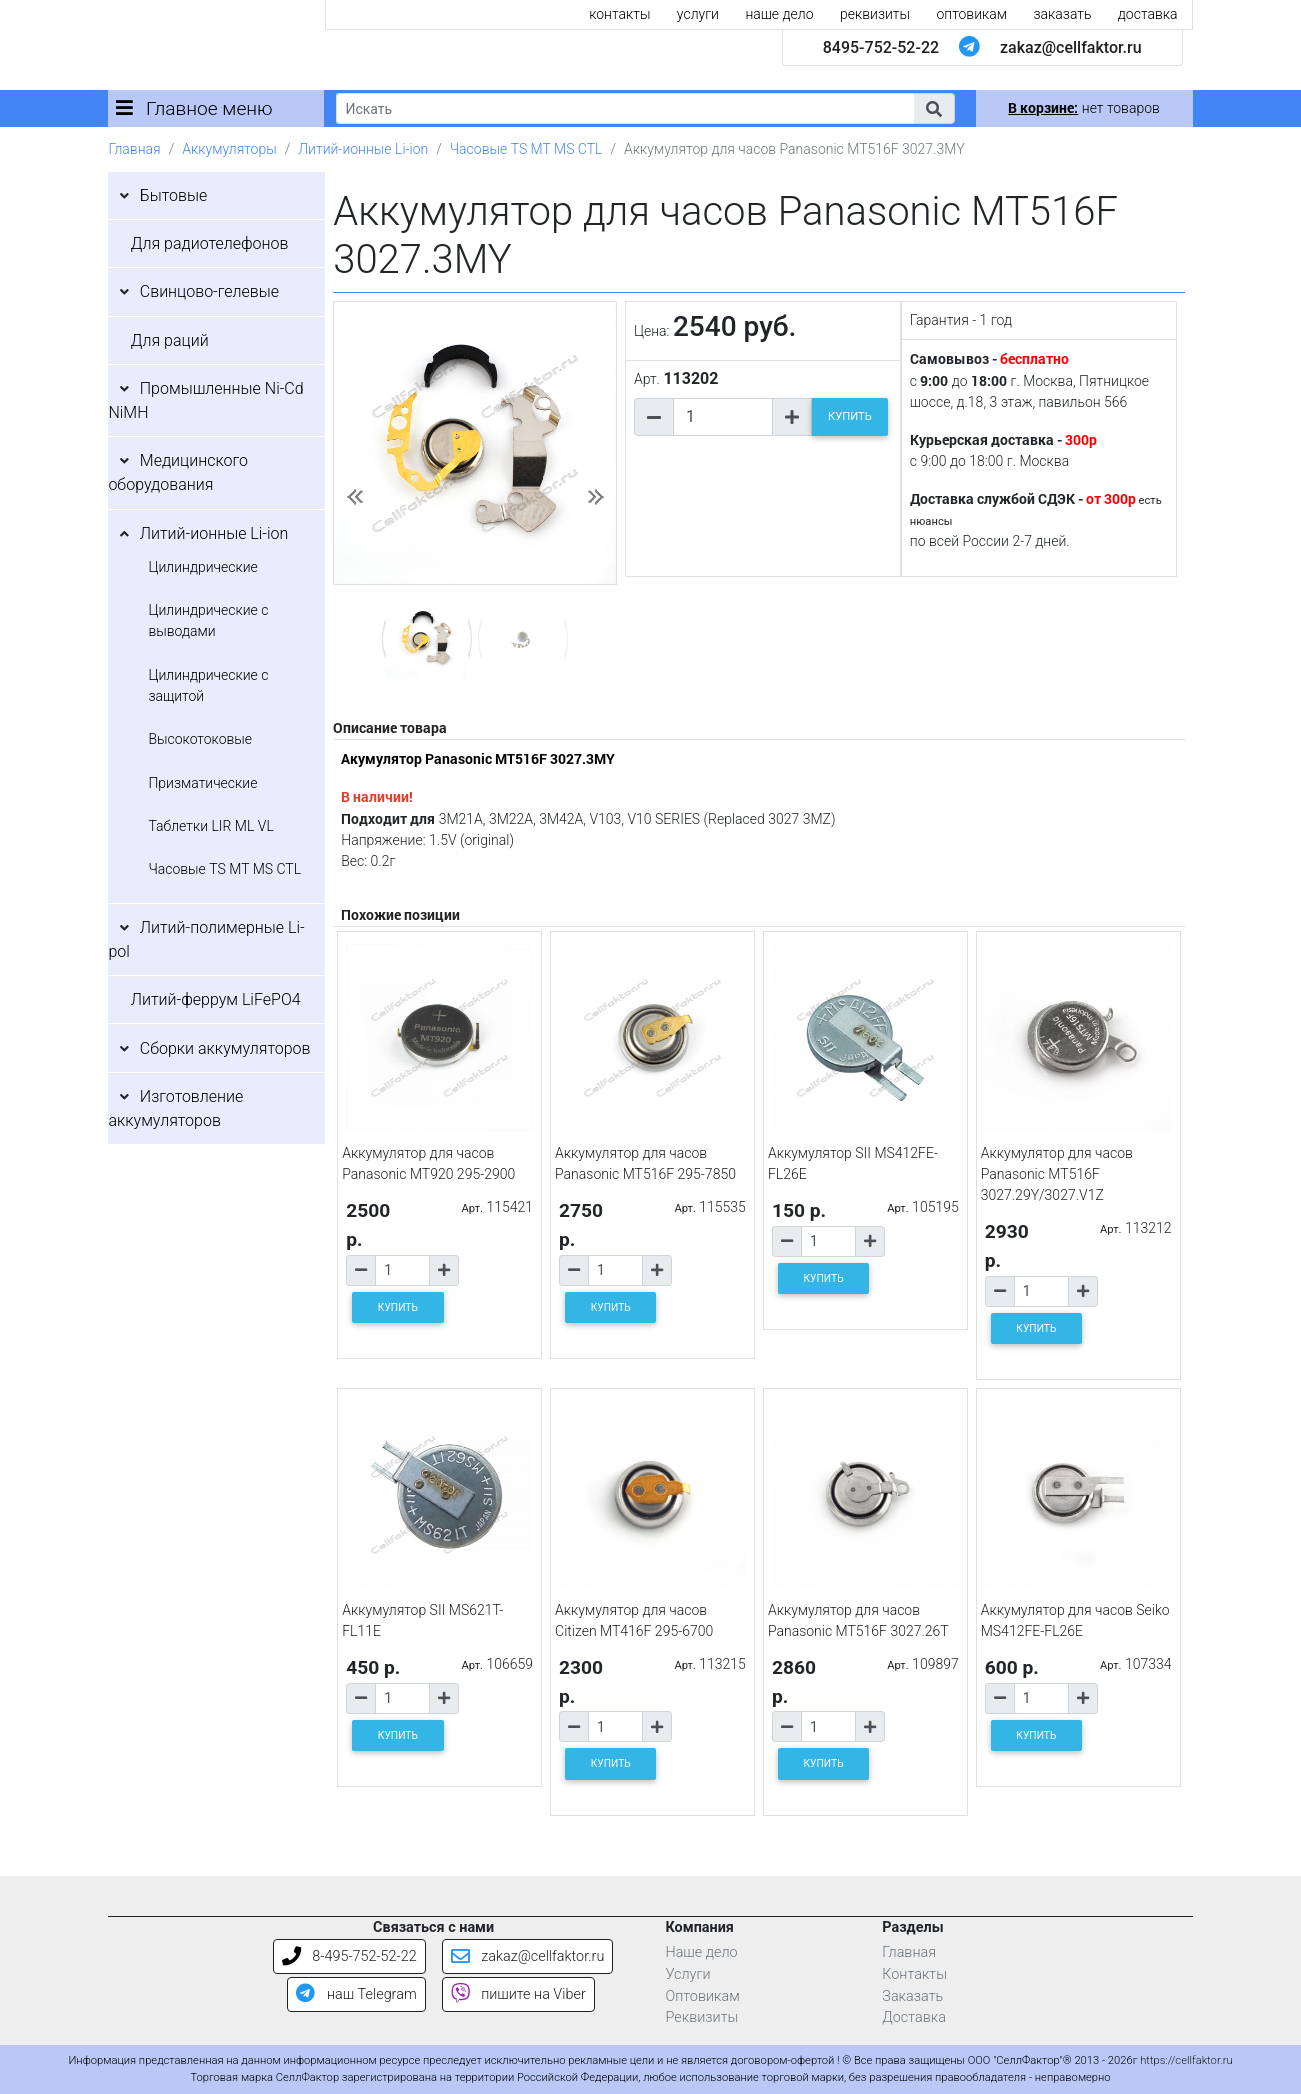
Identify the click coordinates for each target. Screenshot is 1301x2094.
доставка (1148, 14)
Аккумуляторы (229, 149)
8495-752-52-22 (881, 47)
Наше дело (701, 1952)
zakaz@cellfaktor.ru (1071, 47)
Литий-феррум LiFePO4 (216, 999)
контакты (619, 14)
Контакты (914, 1974)
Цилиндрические (202, 567)
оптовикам (971, 14)
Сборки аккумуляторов (225, 1048)
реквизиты (875, 14)
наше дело (779, 14)
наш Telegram (356, 1994)
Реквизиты (701, 2017)
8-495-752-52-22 (349, 1956)
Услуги (687, 1974)
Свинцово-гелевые (209, 291)
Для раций (170, 340)
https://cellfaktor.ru (1186, 2060)
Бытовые (174, 195)
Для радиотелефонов (210, 243)
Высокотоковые (200, 739)
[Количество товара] (723, 417)
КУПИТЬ (850, 416)
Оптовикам (702, 1996)
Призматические (202, 783)
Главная (134, 149)
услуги (698, 14)
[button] (934, 108)
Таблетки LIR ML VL (210, 826)
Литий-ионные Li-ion (363, 149)
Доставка (914, 2017)
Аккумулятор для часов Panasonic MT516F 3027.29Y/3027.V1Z (1057, 1174)
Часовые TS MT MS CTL (526, 149)
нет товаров (1083, 108)
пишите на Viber (518, 1994)
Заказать (912, 1996)
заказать (1062, 14)
